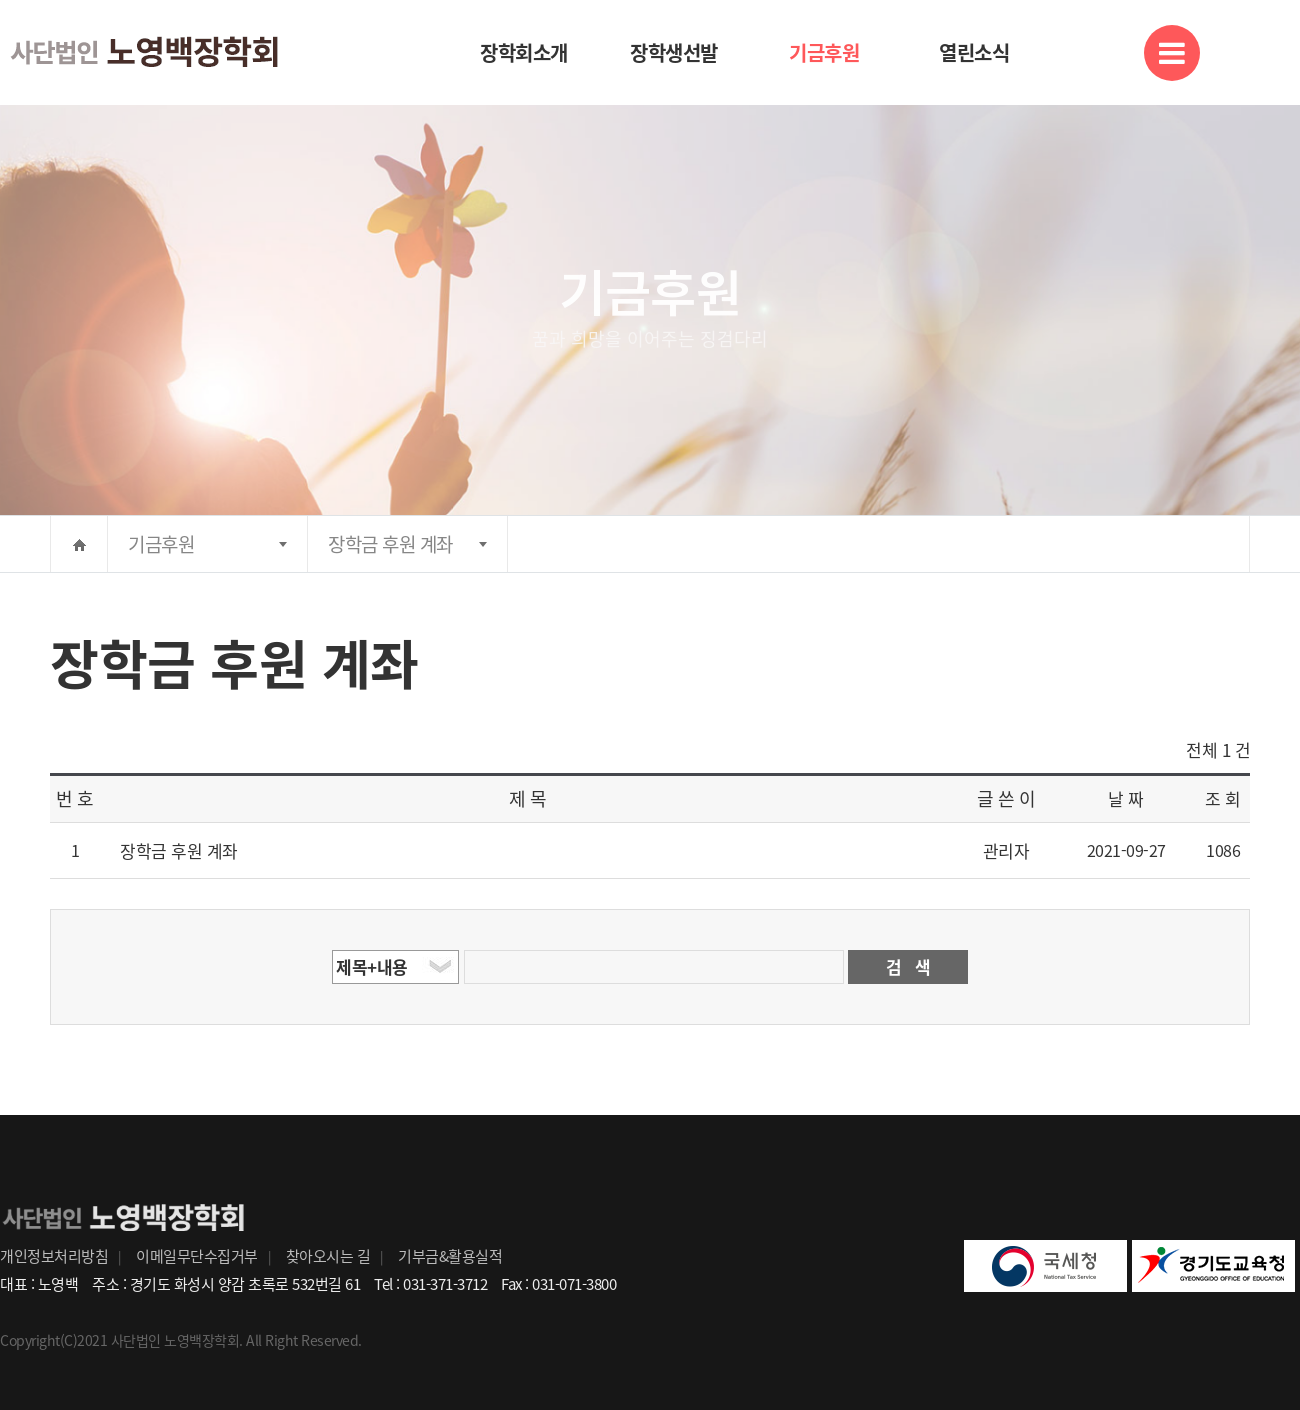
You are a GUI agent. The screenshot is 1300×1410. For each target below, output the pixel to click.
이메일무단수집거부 (197, 1256)
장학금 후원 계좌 (390, 544)
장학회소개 (524, 52)
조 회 (1223, 798)
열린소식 (974, 52)
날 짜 (1126, 798)
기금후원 (824, 52)
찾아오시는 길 (328, 1256)
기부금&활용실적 (450, 1256)
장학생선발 (674, 52)
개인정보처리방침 (54, 1256)
